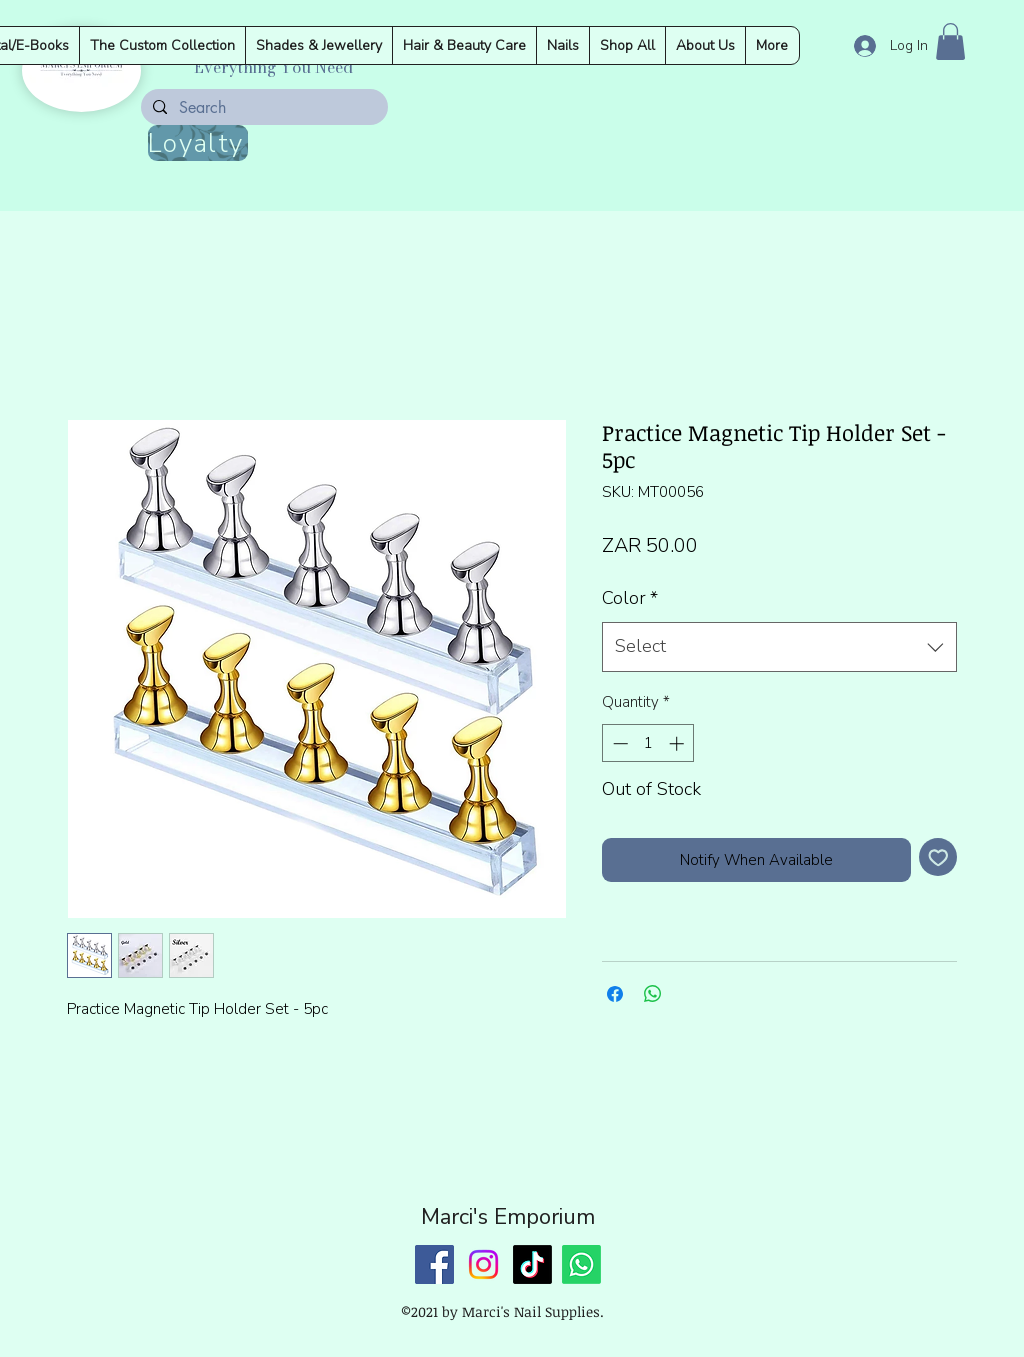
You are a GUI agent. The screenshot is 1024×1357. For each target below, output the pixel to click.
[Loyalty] (198, 143)
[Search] (262, 108)
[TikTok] (532, 1264)
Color (630, 598)
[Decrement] (618, 743)
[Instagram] (483, 1264)
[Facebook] (434, 1264)
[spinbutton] (648, 743)
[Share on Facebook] (615, 994)
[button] (950, 41)
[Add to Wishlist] (938, 857)
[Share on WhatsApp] (653, 994)
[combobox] (779, 647)
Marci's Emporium (508, 1217)
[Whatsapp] (581, 1264)
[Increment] (678, 743)
